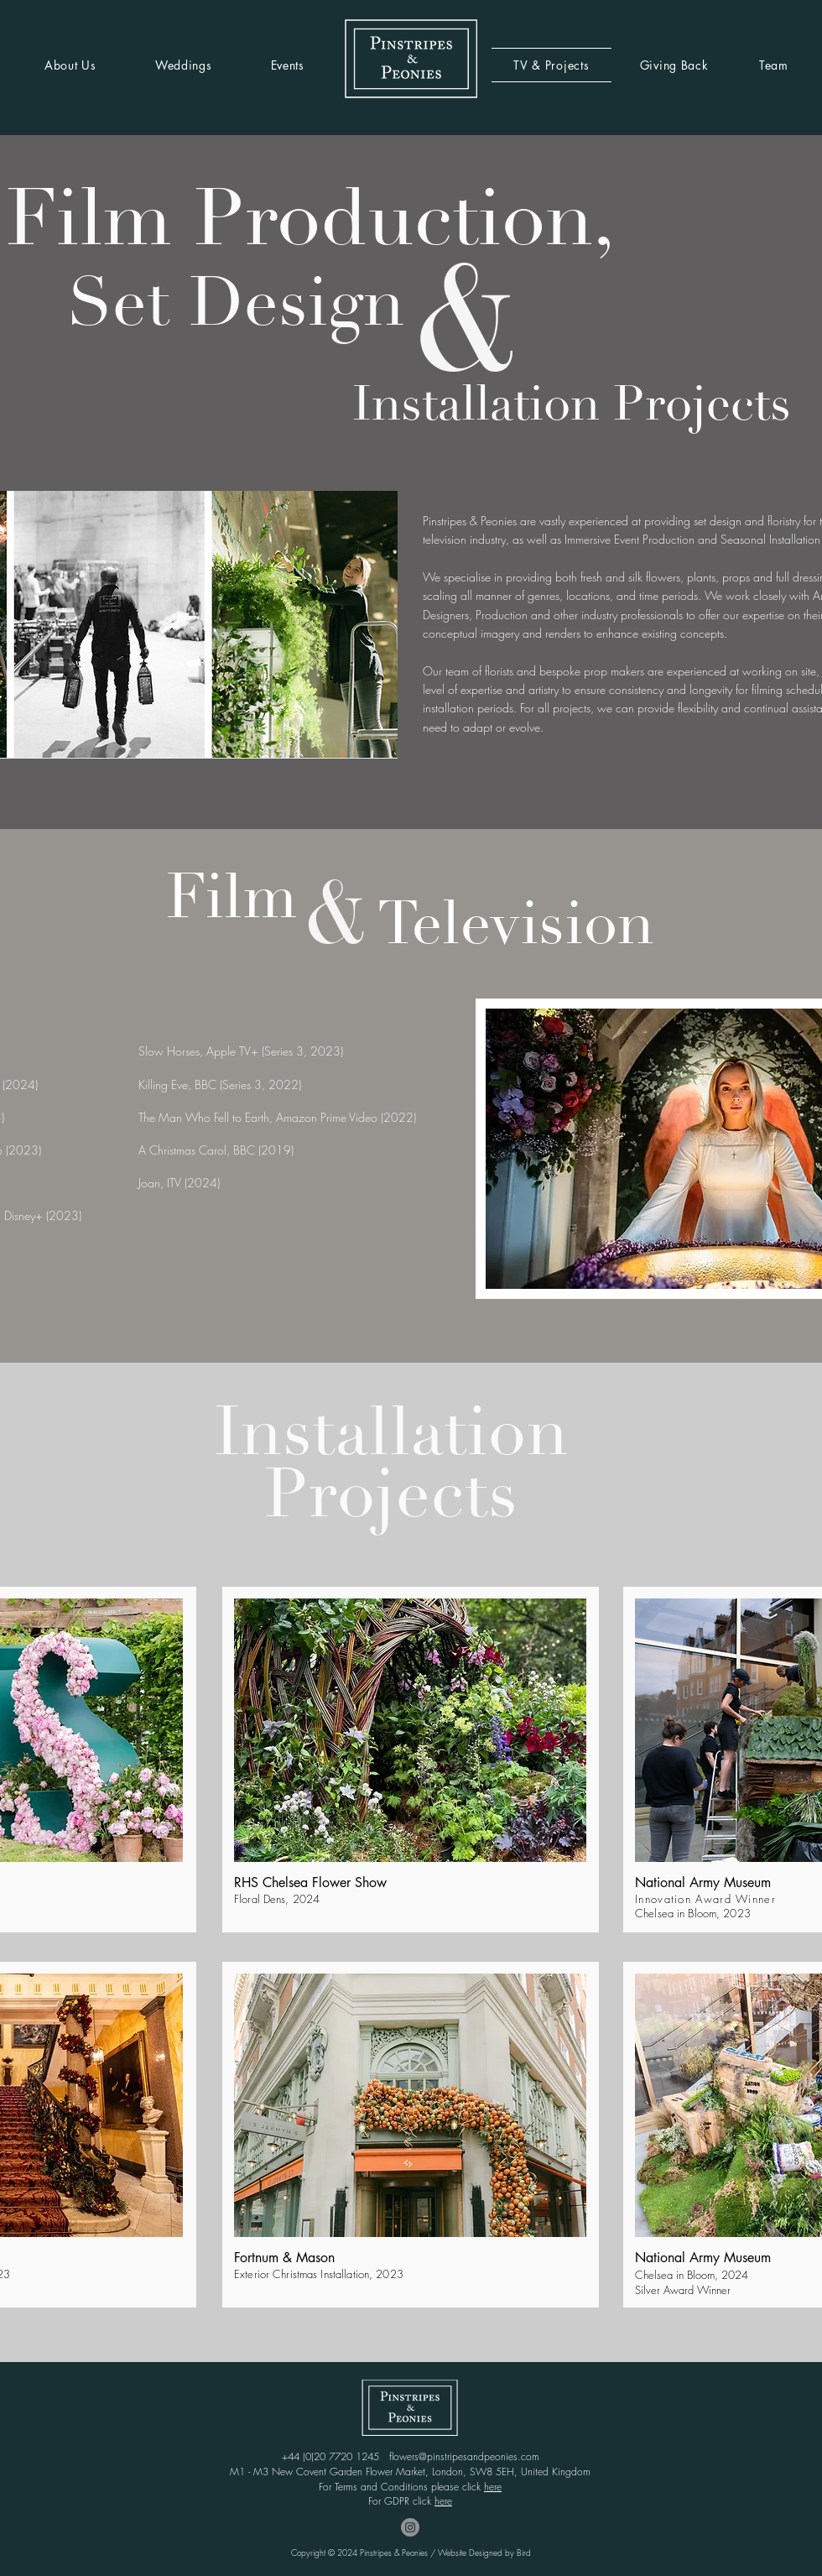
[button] (410, 1730)
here (493, 2487)
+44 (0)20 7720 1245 (335, 2456)
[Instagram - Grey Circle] (410, 2527)
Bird (524, 2552)
